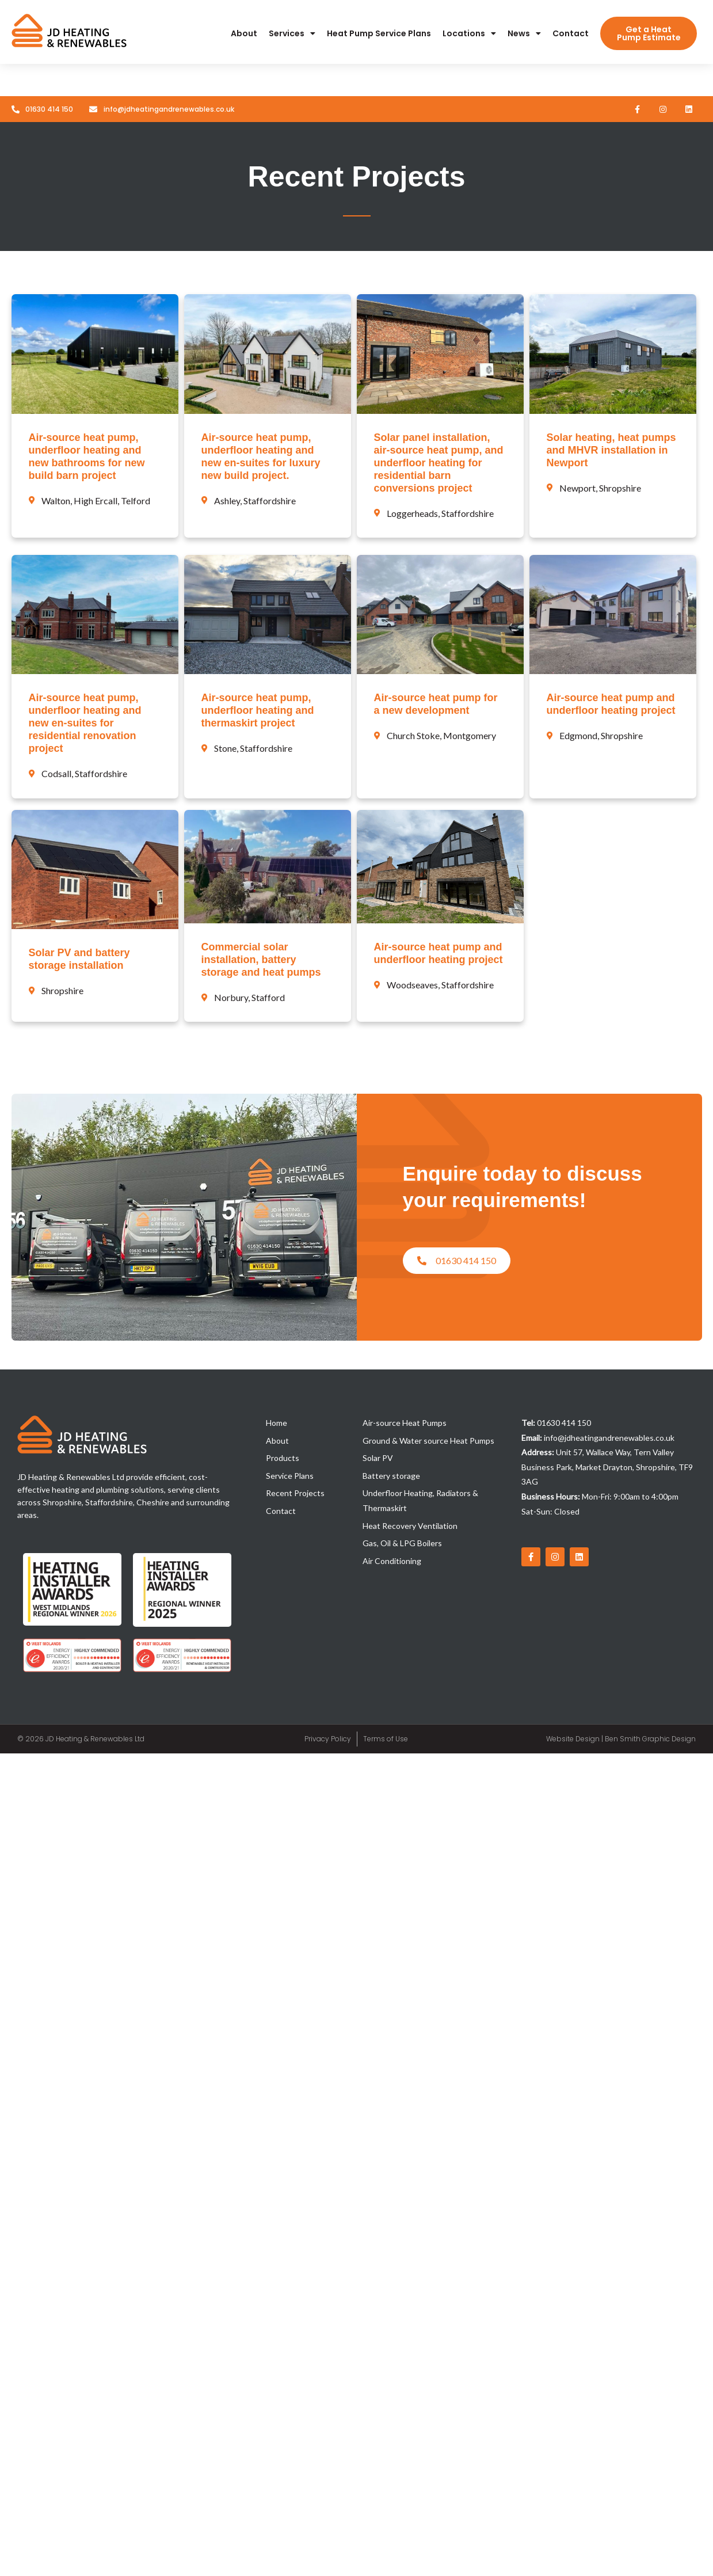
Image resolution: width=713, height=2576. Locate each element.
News (524, 33)
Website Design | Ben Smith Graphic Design (621, 1739)
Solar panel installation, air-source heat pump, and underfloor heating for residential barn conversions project (439, 463)
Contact (570, 33)
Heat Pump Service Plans (379, 33)
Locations (469, 33)
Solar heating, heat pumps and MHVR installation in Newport (611, 450)
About (244, 33)
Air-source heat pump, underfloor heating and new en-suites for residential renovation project (85, 723)
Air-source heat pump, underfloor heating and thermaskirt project (257, 710)
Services (292, 33)
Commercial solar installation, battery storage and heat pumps (261, 959)
